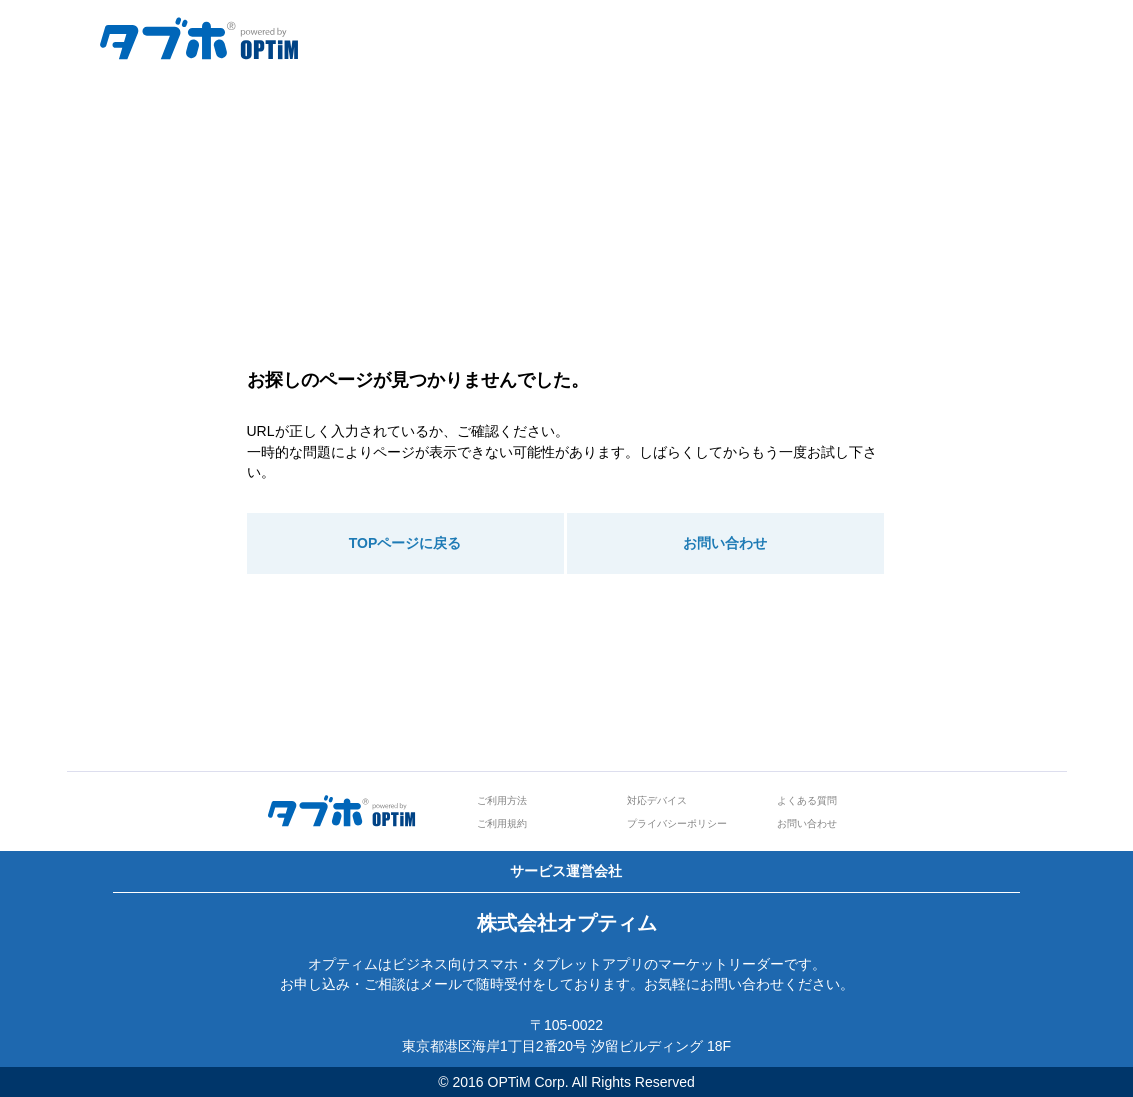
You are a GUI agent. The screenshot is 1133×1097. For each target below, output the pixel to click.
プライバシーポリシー (677, 823)
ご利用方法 (502, 800)
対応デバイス (657, 800)
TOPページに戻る (405, 543)
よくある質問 (807, 800)
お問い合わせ (725, 543)
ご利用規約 (502, 823)
